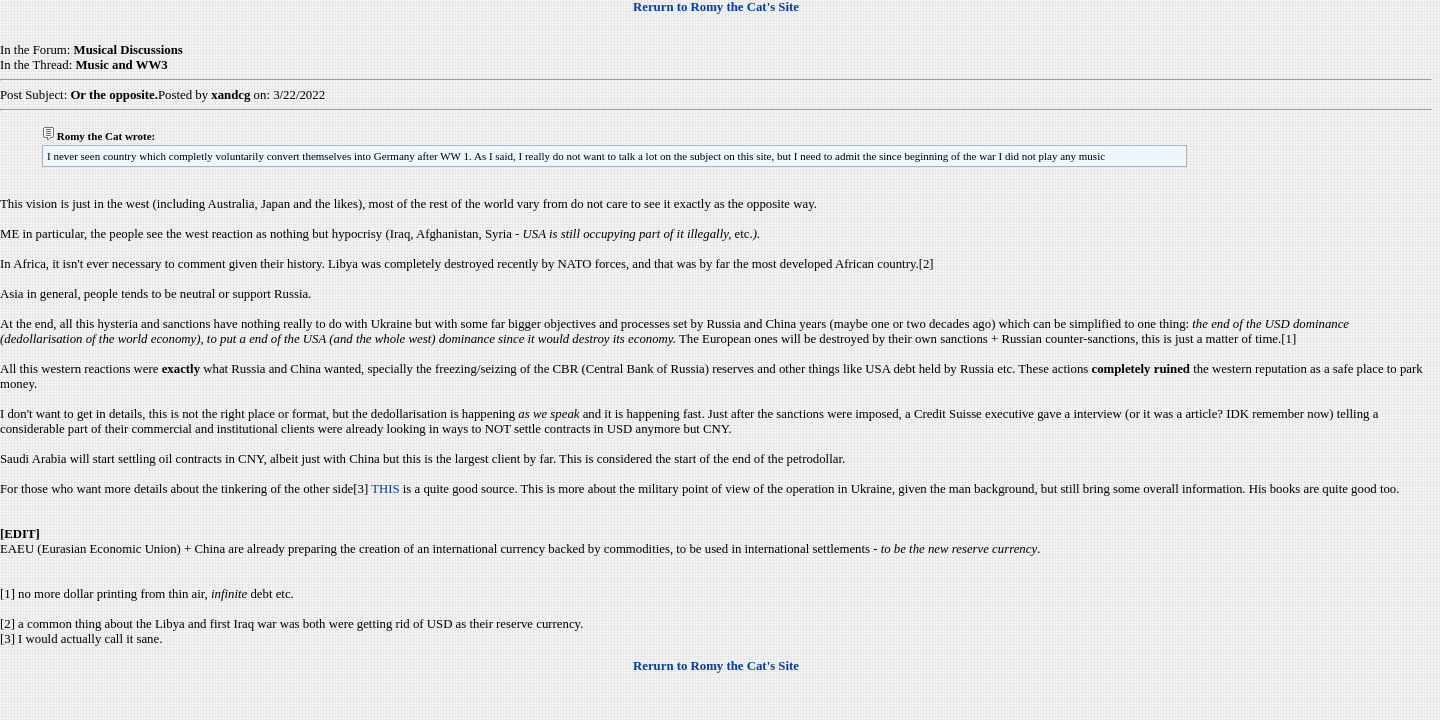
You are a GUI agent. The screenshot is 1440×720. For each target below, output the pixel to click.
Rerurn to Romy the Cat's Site (716, 7)
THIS (385, 489)
